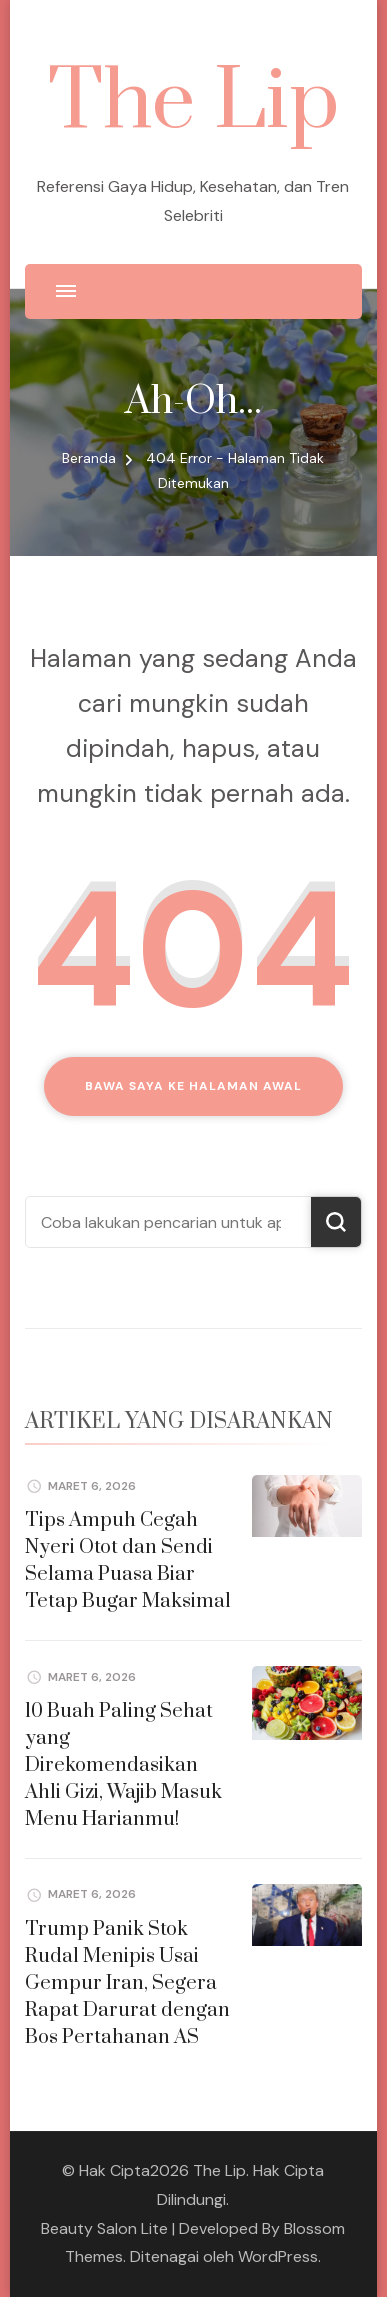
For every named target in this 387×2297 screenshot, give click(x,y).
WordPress (278, 2256)
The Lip (193, 102)
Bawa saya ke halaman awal (193, 1086)
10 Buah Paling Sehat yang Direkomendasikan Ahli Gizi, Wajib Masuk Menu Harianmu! (123, 1765)
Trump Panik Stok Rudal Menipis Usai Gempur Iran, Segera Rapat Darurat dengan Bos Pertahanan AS (127, 1983)
